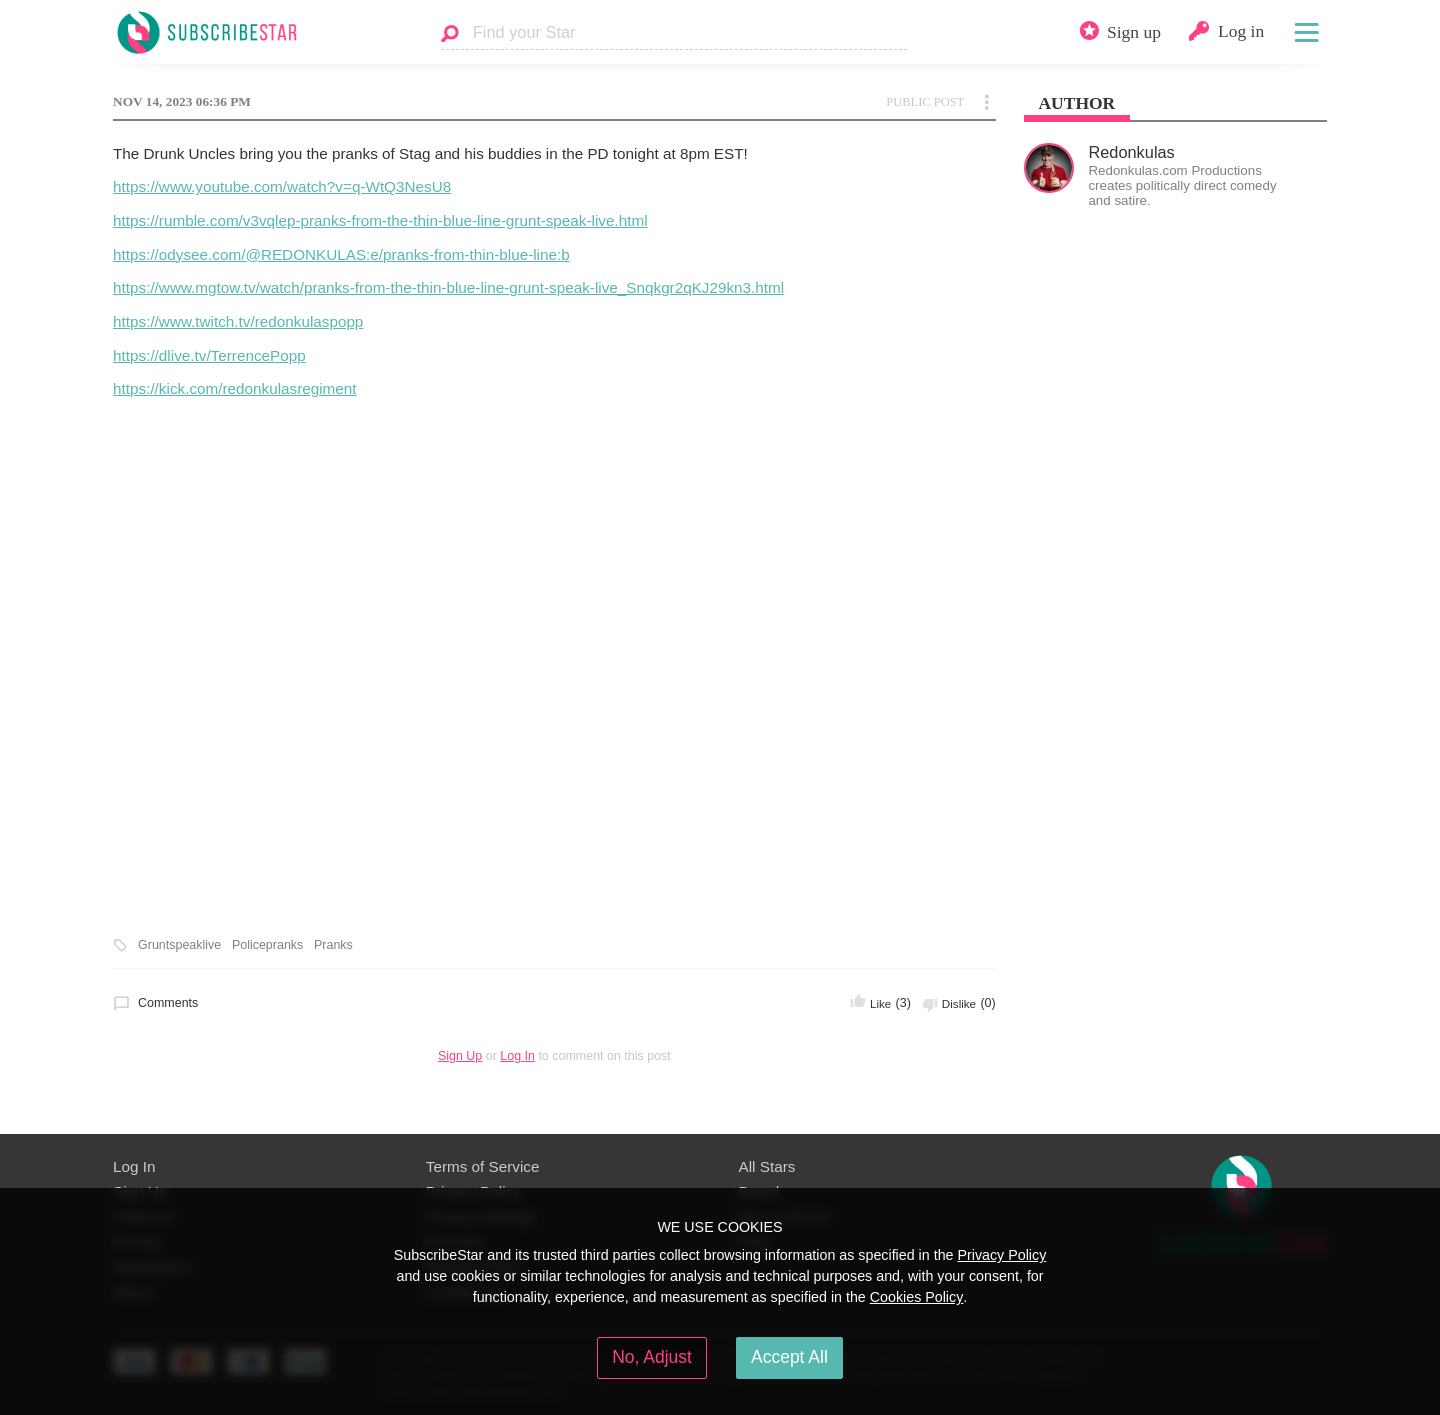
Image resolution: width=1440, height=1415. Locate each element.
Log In (517, 1056)
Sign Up (460, 1056)
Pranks (333, 945)
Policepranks (267, 945)
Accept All (789, 1357)
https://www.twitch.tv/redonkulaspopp (238, 321)
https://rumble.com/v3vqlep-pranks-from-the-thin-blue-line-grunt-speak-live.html (380, 220)
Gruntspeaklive (179, 945)
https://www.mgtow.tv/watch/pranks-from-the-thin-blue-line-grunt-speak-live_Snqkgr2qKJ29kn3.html (448, 287)
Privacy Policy (1001, 1255)
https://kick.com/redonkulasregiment (235, 388)
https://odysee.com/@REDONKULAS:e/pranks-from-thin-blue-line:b (341, 254)
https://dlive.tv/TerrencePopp (209, 355)
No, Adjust (652, 1357)
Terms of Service (483, 1166)
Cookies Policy (917, 1297)
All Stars (767, 1166)
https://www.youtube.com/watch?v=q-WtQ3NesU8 (282, 186)
